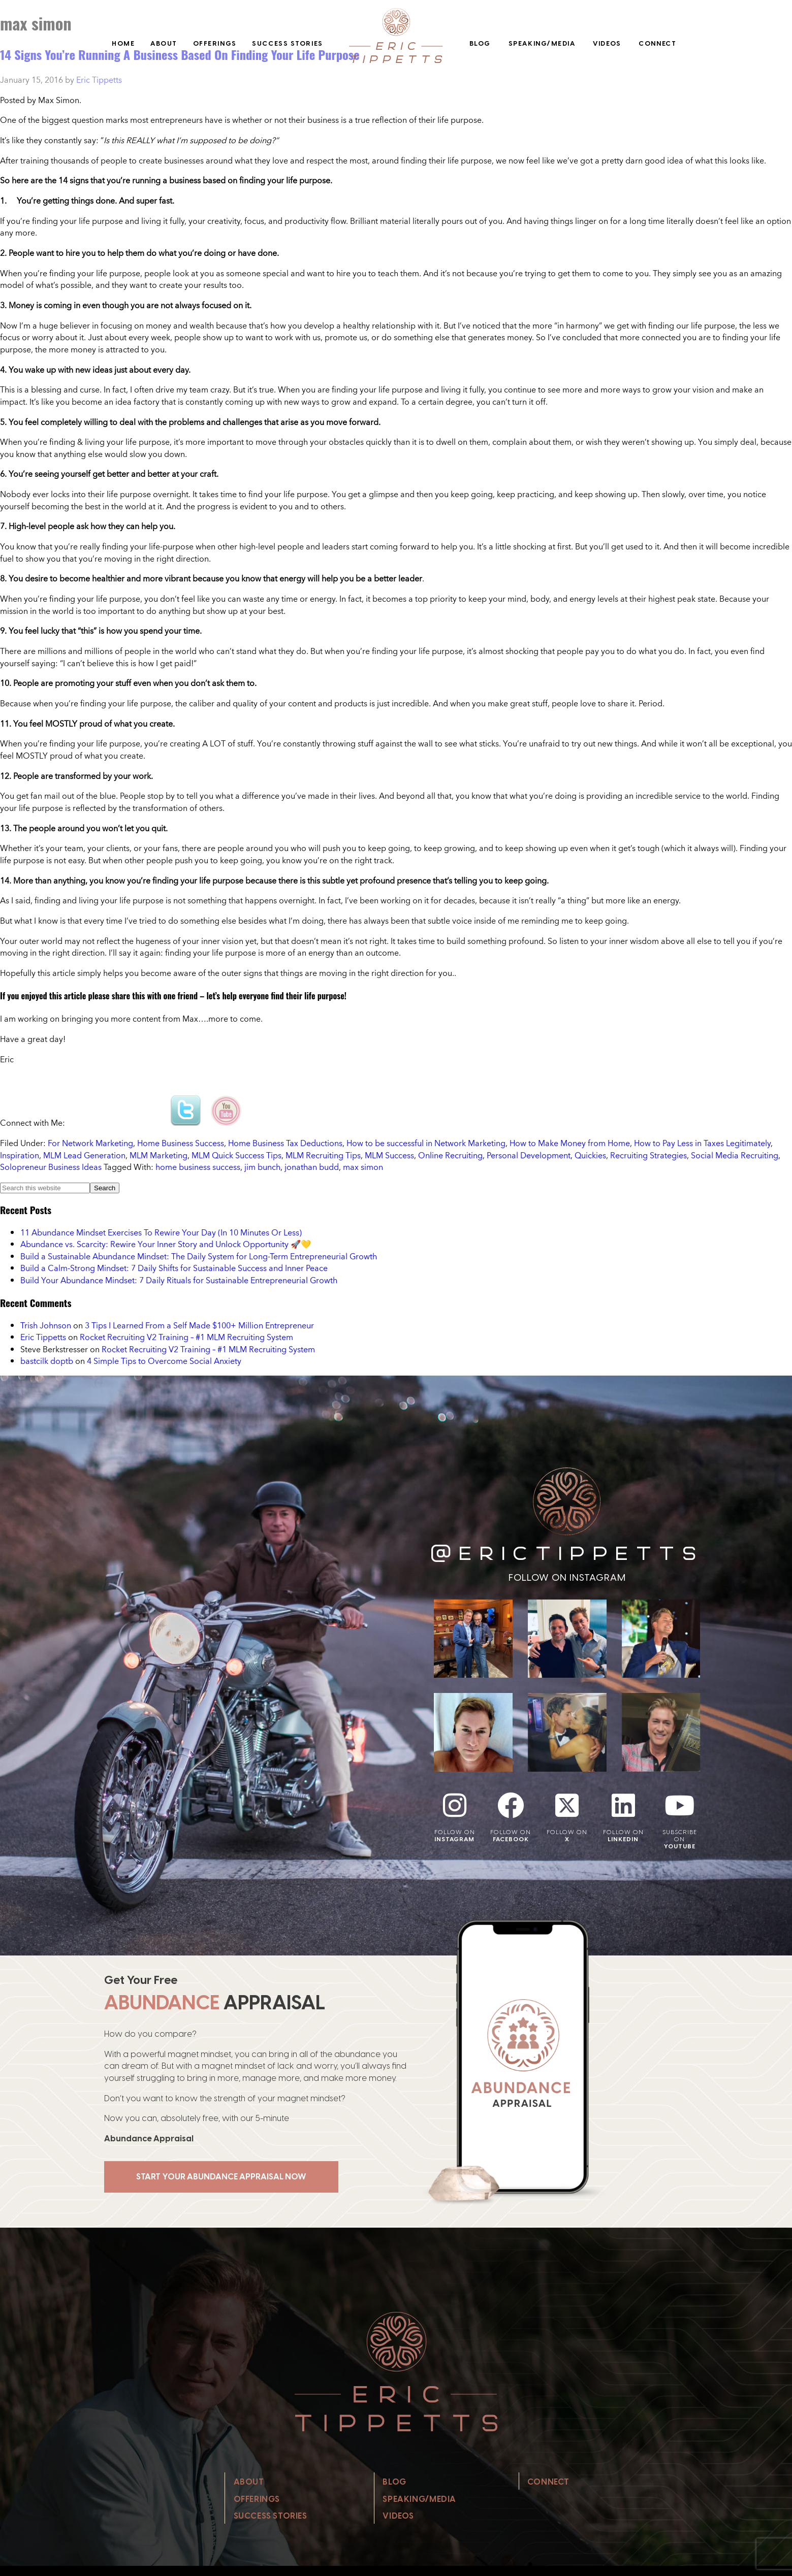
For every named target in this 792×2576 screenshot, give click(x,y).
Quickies (590, 1155)
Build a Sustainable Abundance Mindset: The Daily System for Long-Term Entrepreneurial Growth (198, 1256)
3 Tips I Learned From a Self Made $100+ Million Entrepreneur (199, 1325)
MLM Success (389, 1155)
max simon (363, 1166)
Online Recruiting (450, 1155)
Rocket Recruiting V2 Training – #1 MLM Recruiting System (186, 1337)
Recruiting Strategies (648, 1155)
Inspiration (19, 1155)
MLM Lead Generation (84, 1155)
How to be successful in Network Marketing (425, 1143)
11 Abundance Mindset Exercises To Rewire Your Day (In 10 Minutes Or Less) (161, 1232)
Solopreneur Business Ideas (51, 1166)
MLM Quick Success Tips (236, 1155)
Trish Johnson (45, 1325)
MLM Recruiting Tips (323, 1155)
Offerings (215, 43)
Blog (480, 43)
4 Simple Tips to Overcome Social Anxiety (164, 1360)
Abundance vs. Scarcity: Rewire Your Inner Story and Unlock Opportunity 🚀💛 (165, 1244)
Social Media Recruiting (734, 1155)
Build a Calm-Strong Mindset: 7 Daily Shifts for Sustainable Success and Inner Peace (174, 1268)
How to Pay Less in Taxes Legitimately (702, 1143)
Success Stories (287, 43)
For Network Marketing (90, 1143)
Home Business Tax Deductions (285, 1143)
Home (123, 43)
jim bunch (262, 1166)
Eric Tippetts (43, 1337)
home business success (197, 1166)
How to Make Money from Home (570, 1143)
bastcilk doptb (46, 1360)
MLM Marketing (158, 1155)
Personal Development (529, 1155)
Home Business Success (180, 1143)
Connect (657, 43)
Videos (607, 43)
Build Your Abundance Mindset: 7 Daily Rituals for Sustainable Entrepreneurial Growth (178, 1280)
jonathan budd (311, 1166)
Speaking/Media (542, 43)
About (163, 43)
